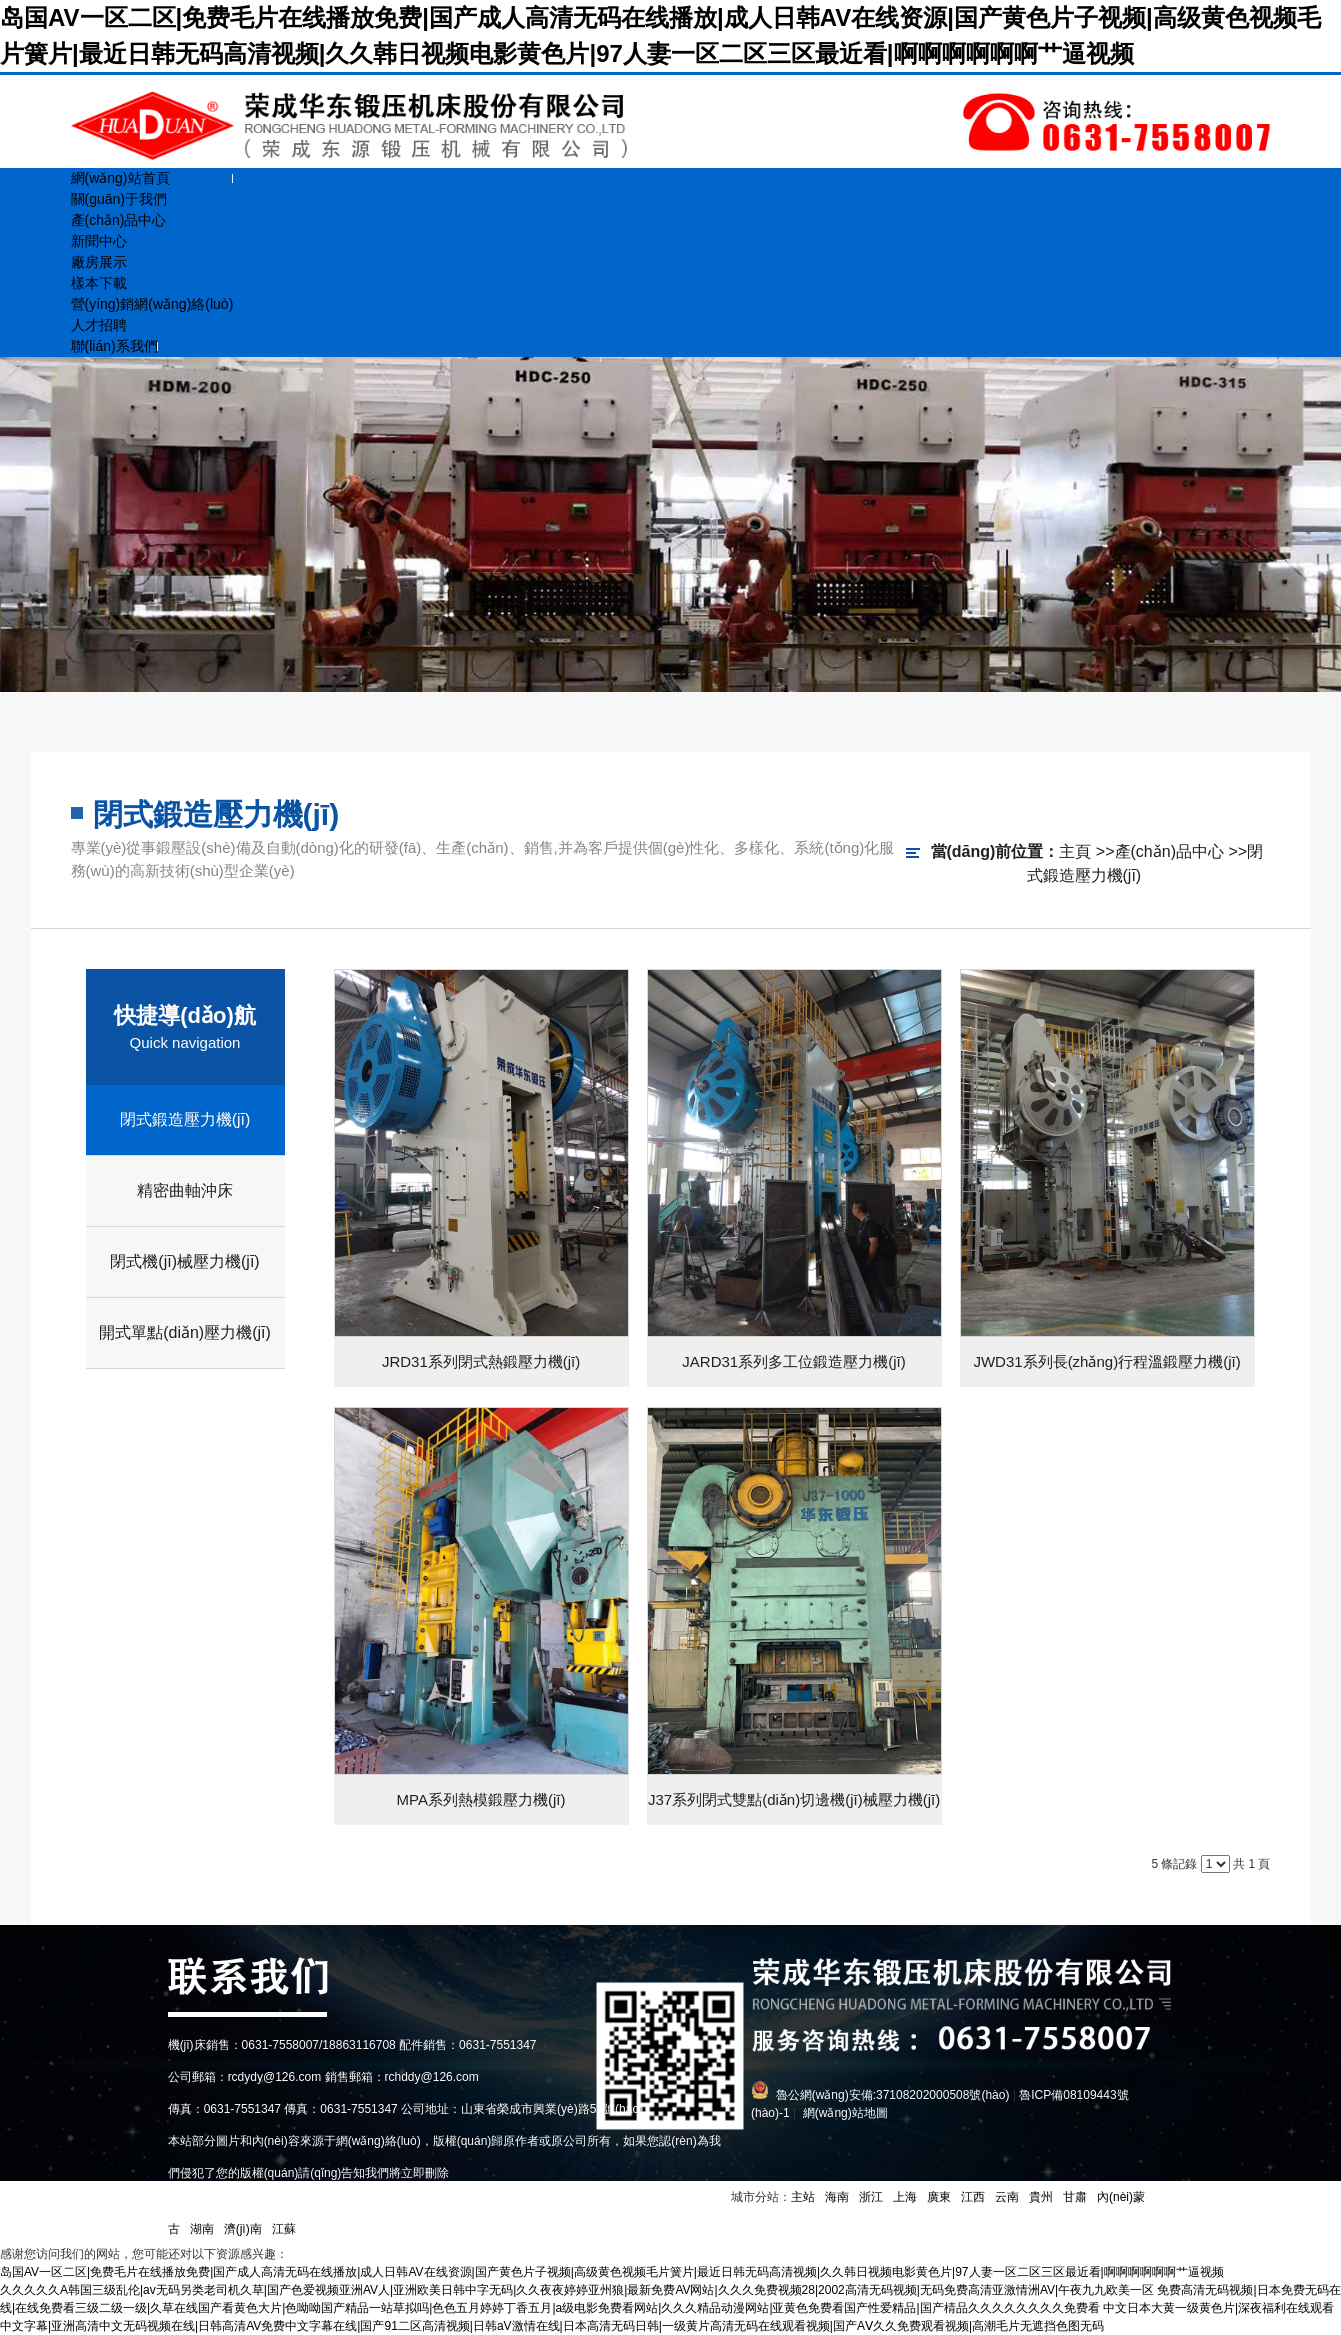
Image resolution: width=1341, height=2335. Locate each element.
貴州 (1041, 2197)
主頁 (1075, 851)
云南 (1007, 2197)
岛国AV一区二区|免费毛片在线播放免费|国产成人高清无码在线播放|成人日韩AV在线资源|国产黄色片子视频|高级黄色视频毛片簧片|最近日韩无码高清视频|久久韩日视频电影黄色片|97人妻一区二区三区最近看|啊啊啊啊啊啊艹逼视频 (612, 2272)
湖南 (202, 2229)
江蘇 (284, 2229)
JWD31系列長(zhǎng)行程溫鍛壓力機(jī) (1106, 1361)
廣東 (939, 2197)
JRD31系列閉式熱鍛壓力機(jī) (481, 1361)
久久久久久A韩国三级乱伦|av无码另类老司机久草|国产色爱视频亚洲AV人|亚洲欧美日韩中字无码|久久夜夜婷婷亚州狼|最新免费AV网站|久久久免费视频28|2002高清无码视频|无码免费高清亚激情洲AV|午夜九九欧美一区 (577, 2290)
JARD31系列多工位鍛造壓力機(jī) (793, 1361)
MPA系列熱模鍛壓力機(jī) (481, 1799)
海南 (837, 2197)
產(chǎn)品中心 (1169, 851)
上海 (905, 2197)
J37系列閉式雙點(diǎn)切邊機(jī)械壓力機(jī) (794, 1799)
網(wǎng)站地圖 (845, 2113)
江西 (973, 2197)
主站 (803, 2197)
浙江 (871, 2197)
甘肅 (1075, 2197)
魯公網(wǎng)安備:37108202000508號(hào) (893, 2095)
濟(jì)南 (243, 2229)
